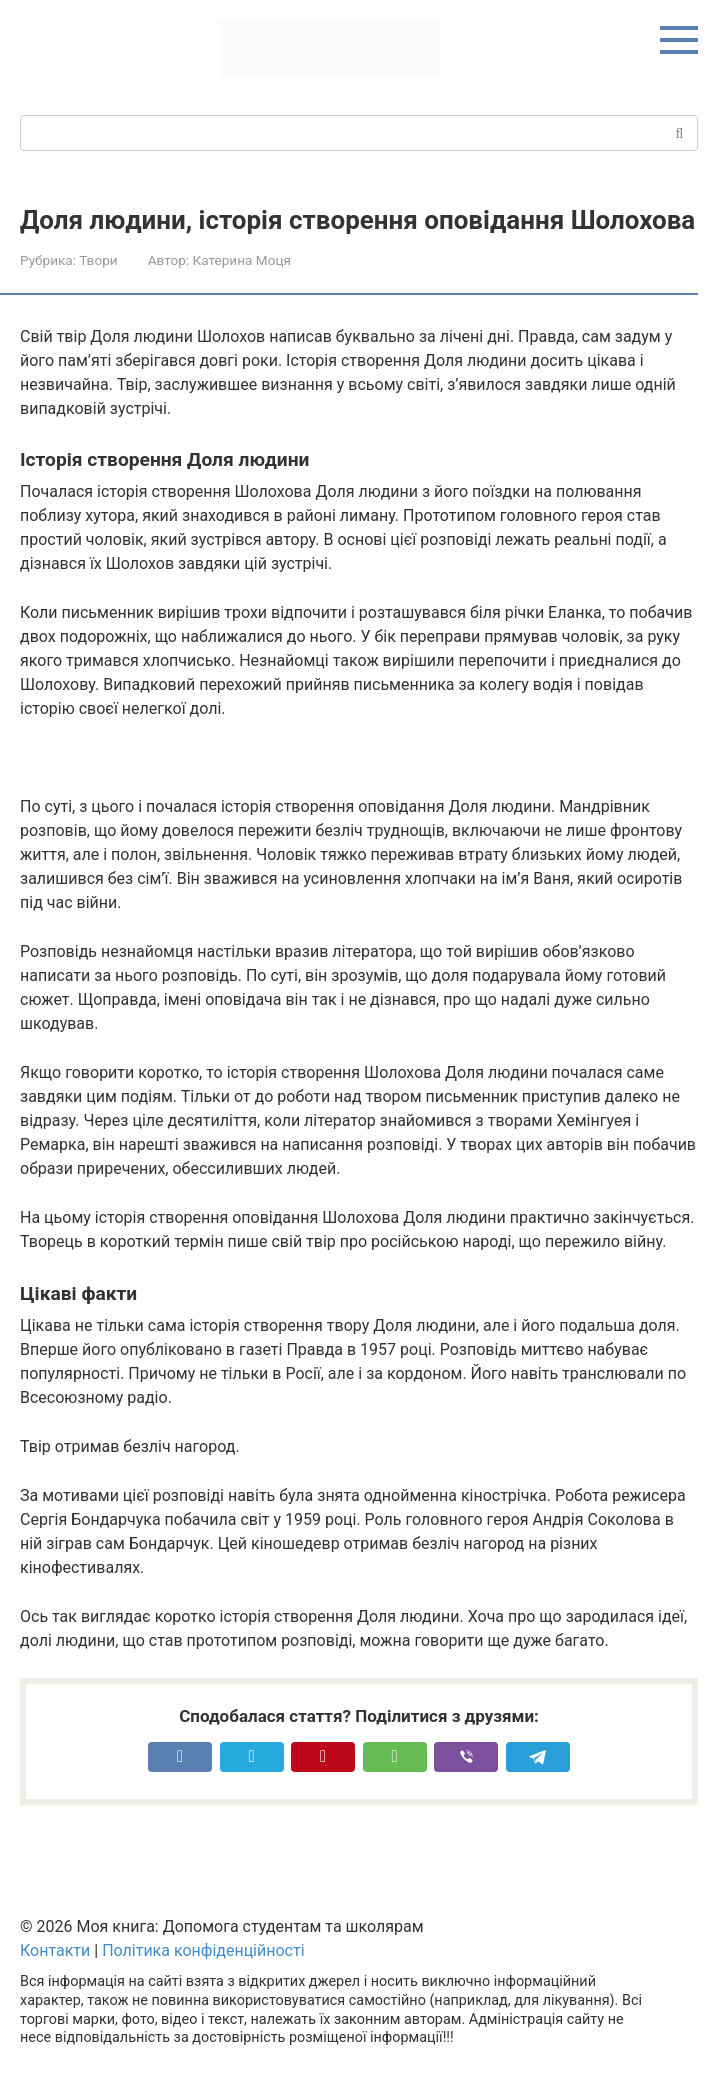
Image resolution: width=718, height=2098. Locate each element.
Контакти (55, 1950)
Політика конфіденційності (203, 1950)
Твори (98, 260)
